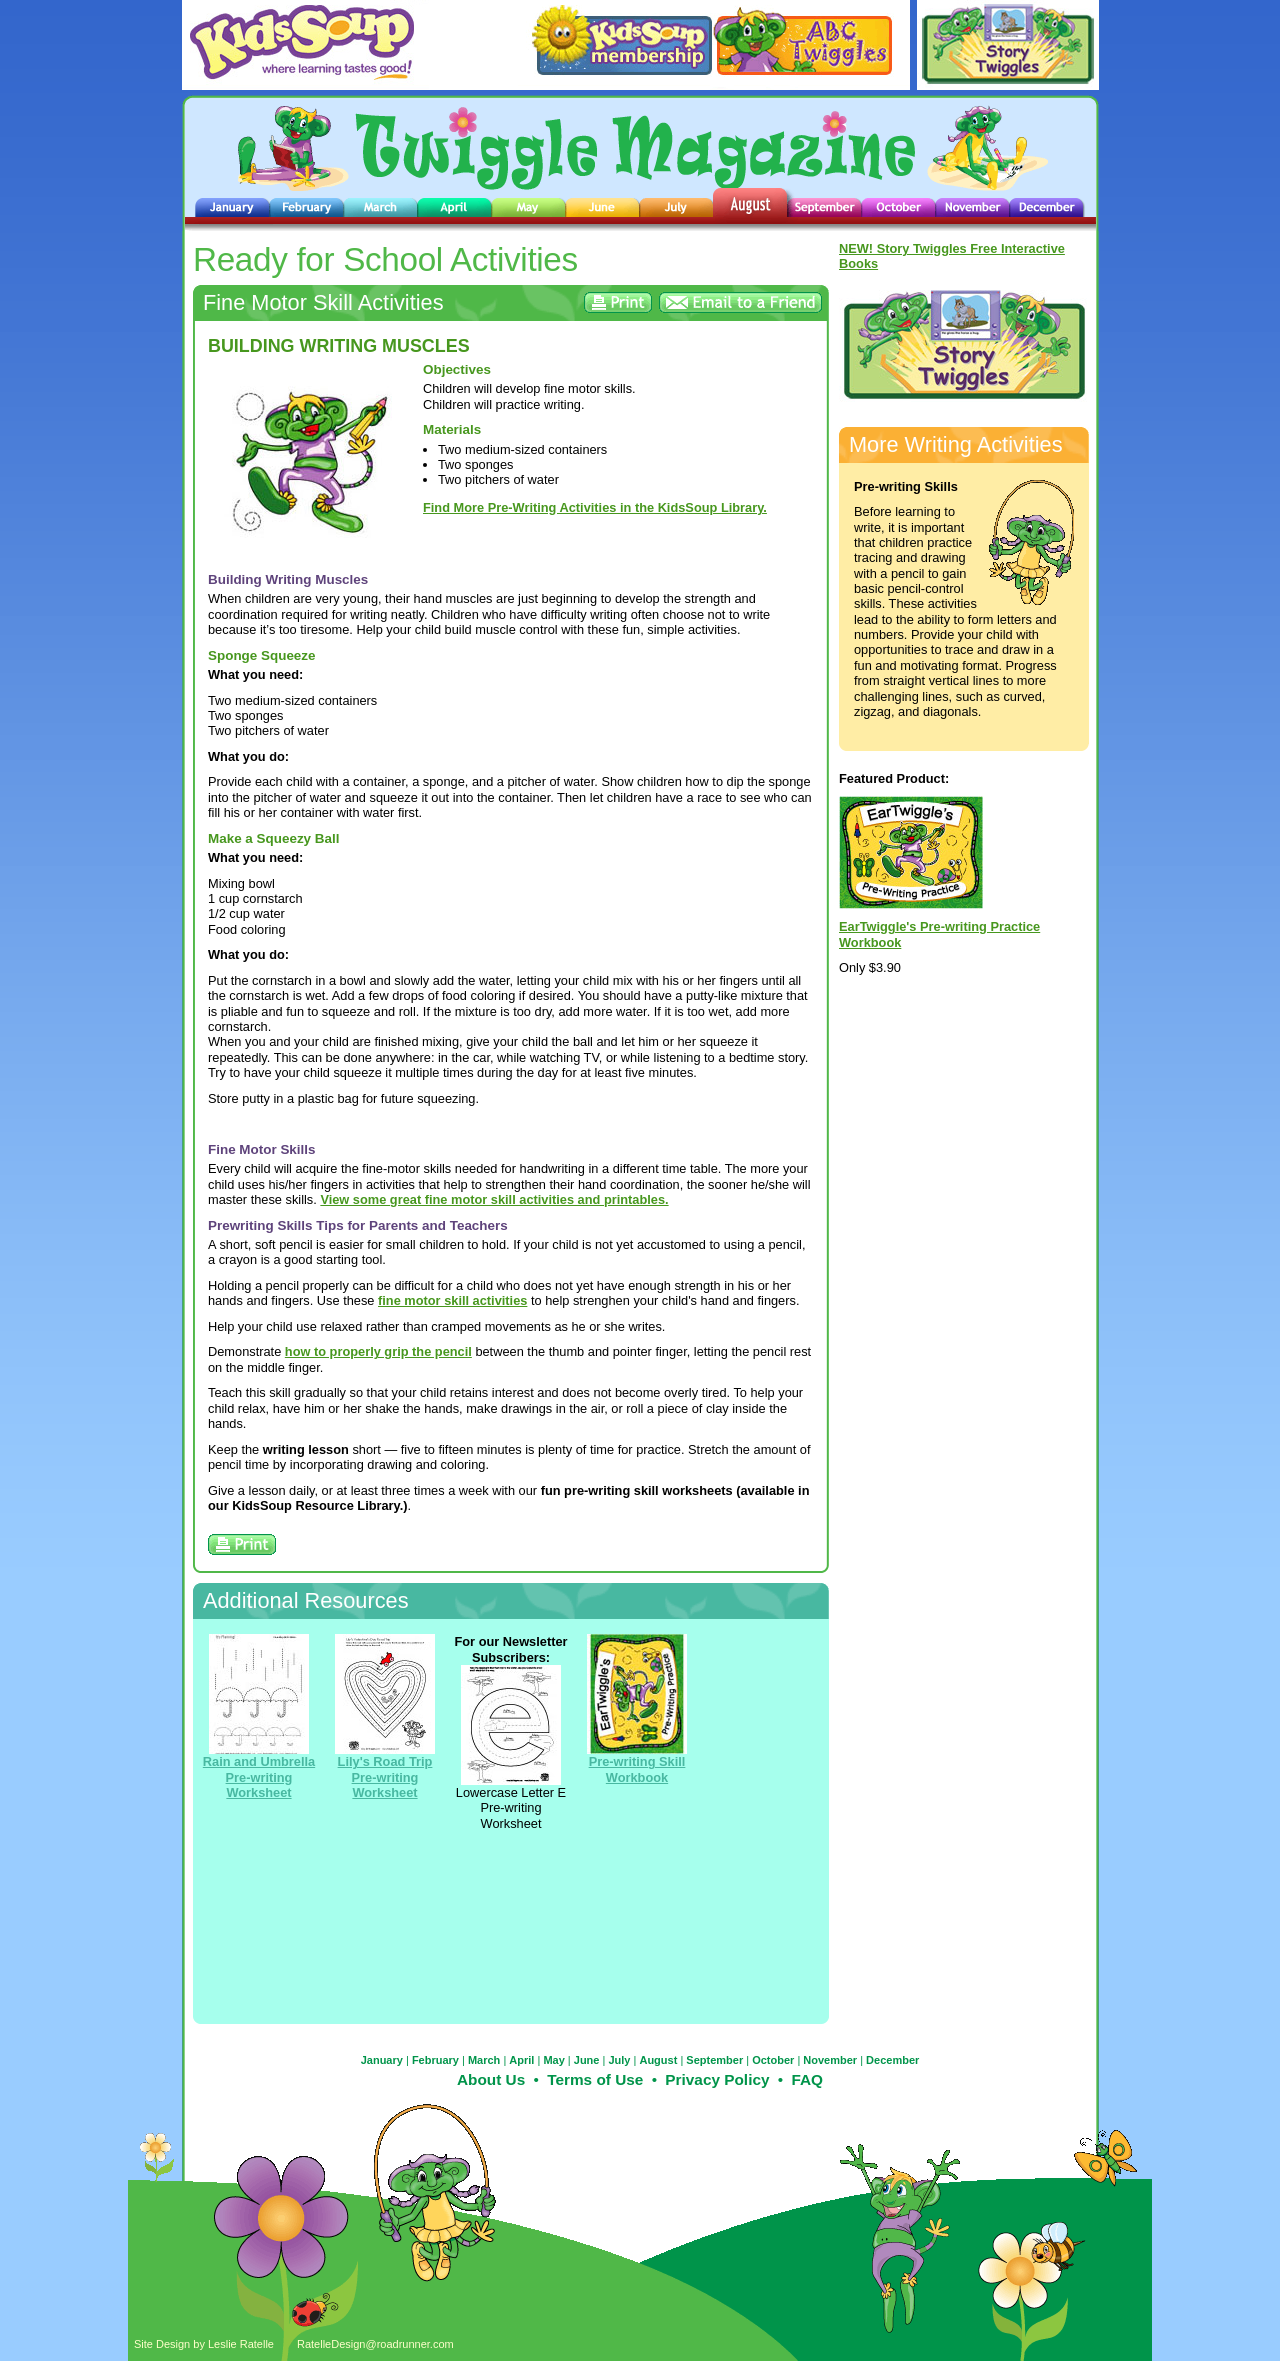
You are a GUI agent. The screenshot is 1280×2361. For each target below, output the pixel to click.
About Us (491, 2079)
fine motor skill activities (452, 1300)
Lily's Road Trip (385, 1761)
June (587, 2060)
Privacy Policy (717, 2079)
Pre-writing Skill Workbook (637, 1769)
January (382, 2060)
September (714, 2060)
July (619, 2060)
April (521, 2060)
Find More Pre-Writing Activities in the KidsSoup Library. (595, 507)
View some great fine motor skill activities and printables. (494, 1199)
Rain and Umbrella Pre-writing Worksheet (259, 1777)
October (773, 2060)
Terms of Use (595, 2079)
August (658, 2060)
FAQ (807, 2079)
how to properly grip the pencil (378, 1351)
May (553, 2060)
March (484, 2060)
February (435, 2060)
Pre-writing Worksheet (385, 1785)
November (830, 2060)
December (892, 2060)
